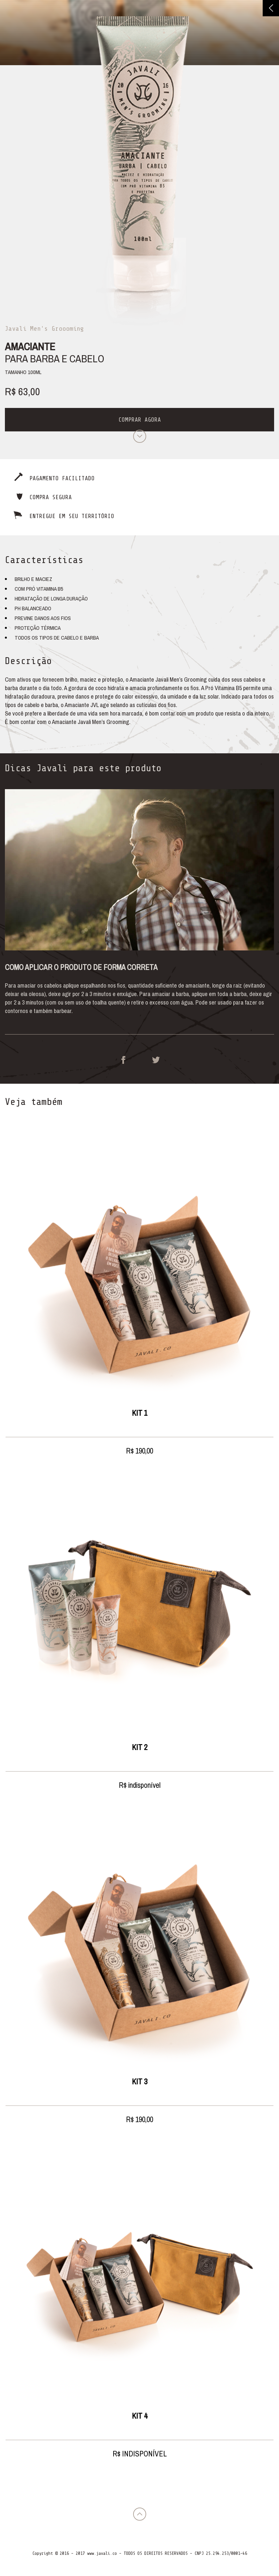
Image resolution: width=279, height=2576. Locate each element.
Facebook (123, 1060)
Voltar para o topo (139, 2514)
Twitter (156, 1060)
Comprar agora (139, 419)
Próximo (139, 436)
